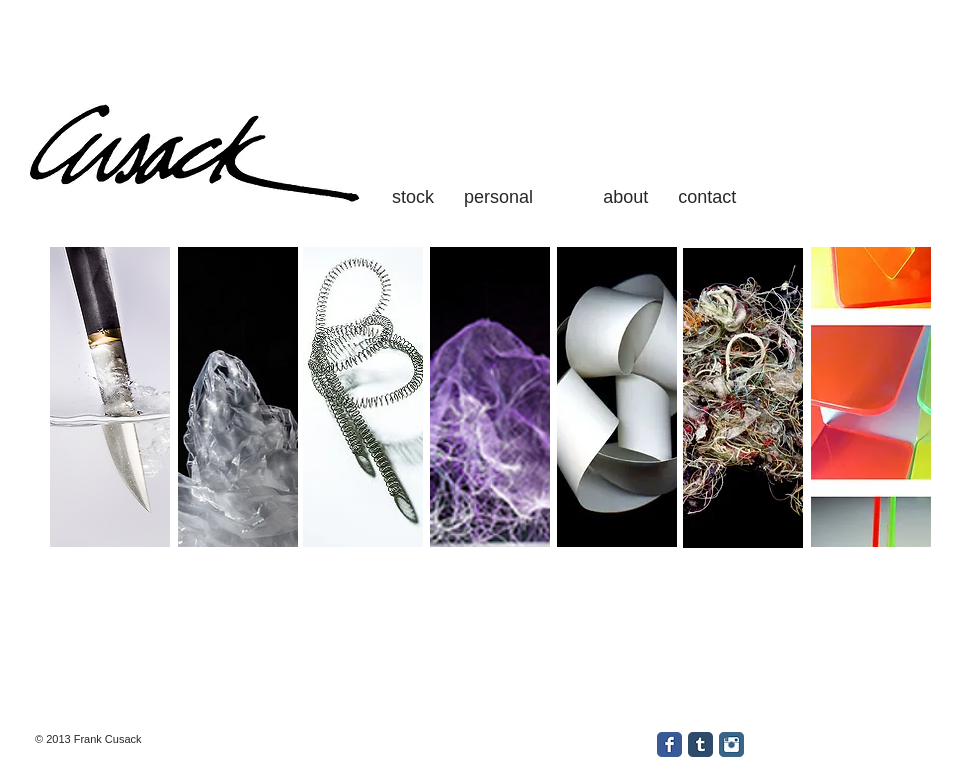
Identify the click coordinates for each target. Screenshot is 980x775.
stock (413, 197)
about (628, 197)
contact (704, 197)
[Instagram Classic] (731, 744)
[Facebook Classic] (669, 744)
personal (498, 197)
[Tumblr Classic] (700, 744)
